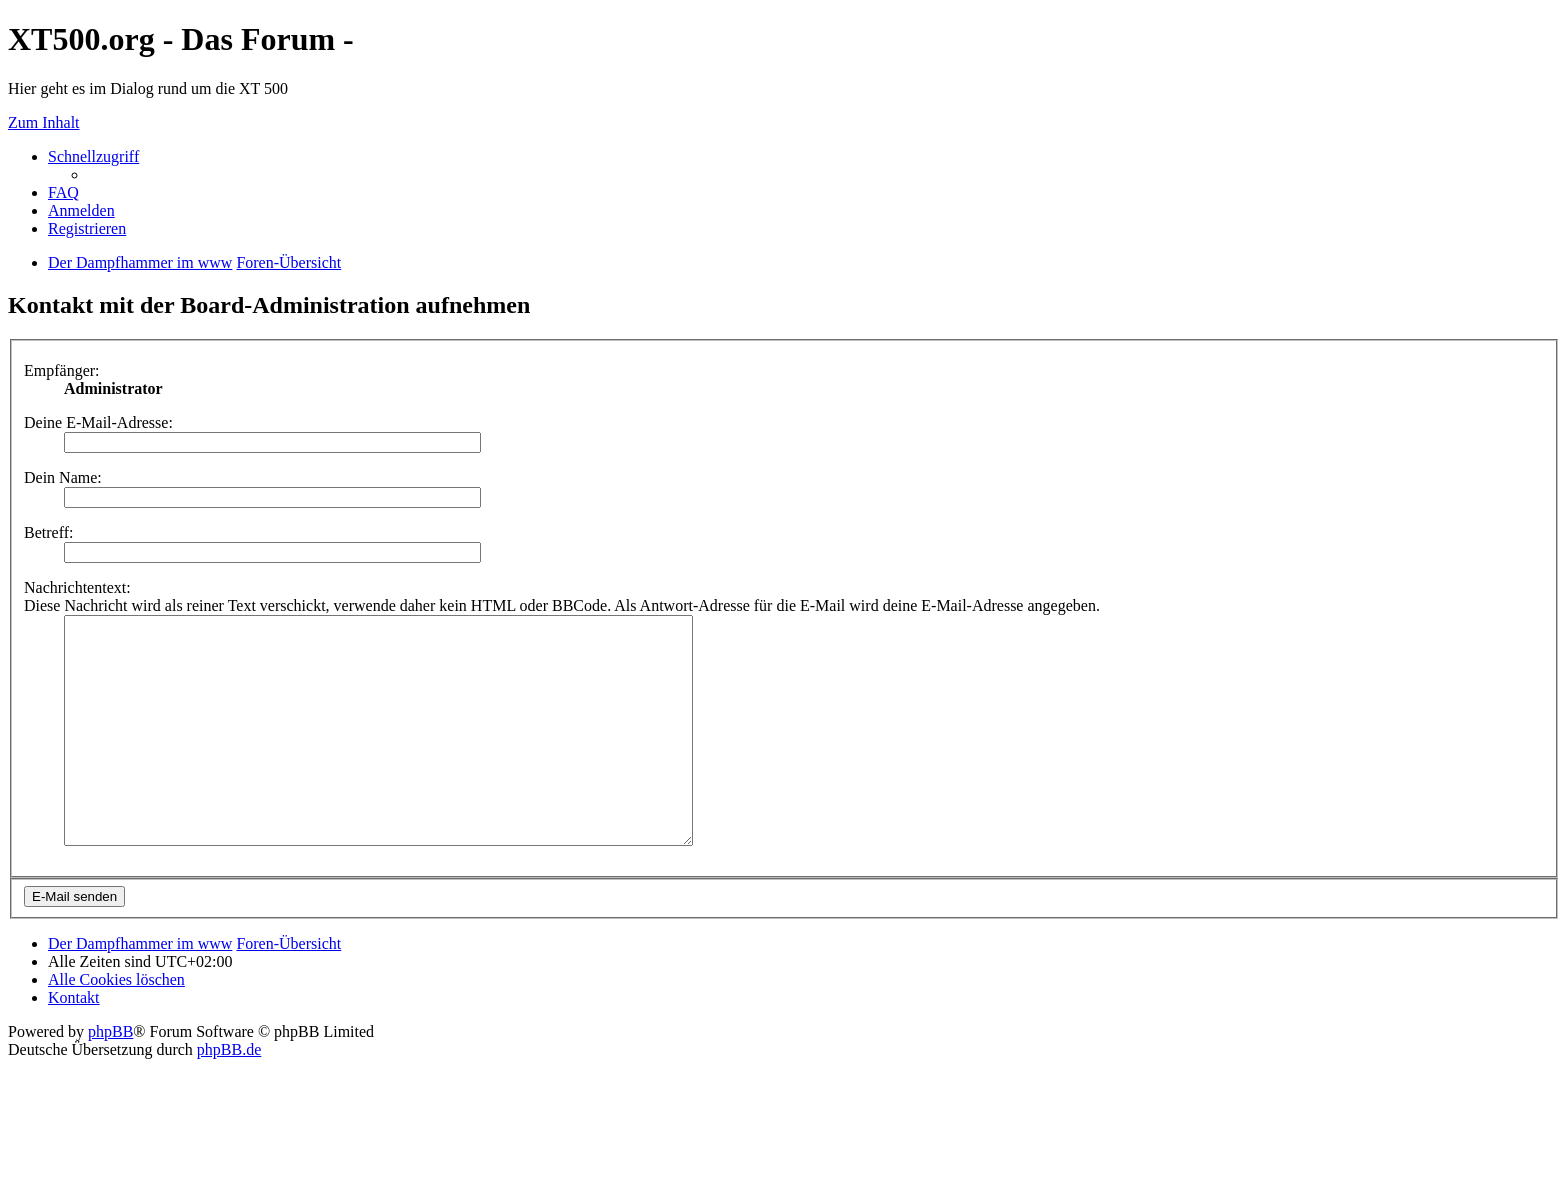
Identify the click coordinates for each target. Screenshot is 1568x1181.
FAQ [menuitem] (63, 192)
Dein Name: (63, 477)
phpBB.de (229, 1094)
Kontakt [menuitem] (74, 1042)
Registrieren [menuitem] (87, 228)
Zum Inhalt (44, 122)
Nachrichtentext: (77, 587)
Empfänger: (62, 370)
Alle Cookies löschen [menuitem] (116, 1024)
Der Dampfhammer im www (140, 988)
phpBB (110, 1076)
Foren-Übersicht (288, 988)
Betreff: (48, 532)
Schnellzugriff (93, 156)
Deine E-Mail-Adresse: (98, 422)
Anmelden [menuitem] (81, 210)
